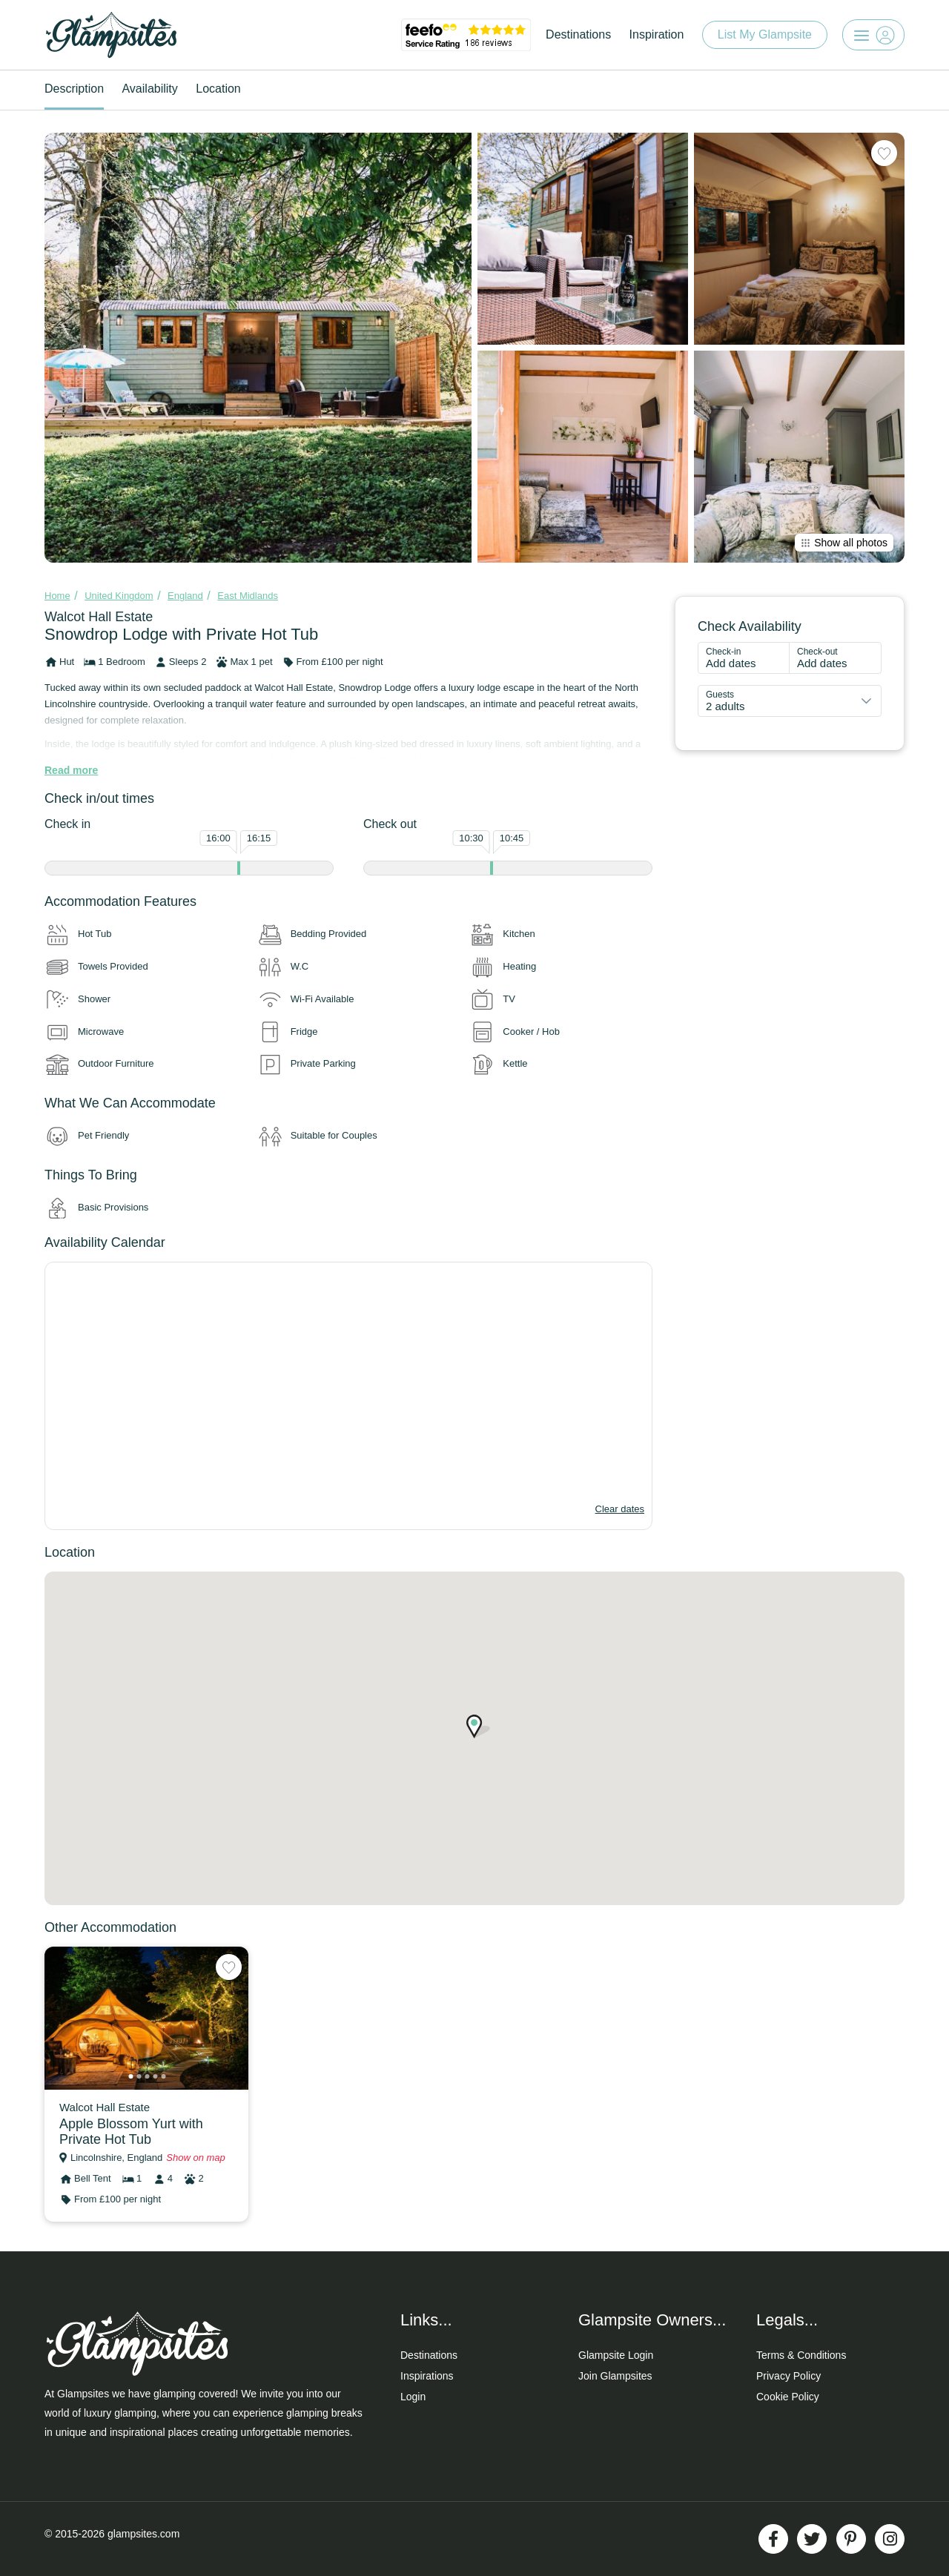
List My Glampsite (765, 34)
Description (74, 88)
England (185, 595)
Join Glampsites (615, 2376)
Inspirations (427, 2376)
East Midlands (247, 595)
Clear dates (619, 1508)
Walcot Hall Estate (98, 616)
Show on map (195, 2157)
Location (218, 88)
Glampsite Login (615, 2355)
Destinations (578, 34)
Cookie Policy (787, 2397)
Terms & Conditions (801, 2355)
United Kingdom (119, 595)
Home (57, 595)
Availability (149, 88)
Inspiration (656, 34)
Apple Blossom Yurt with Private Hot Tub (131, 2131)
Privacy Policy (788, 2376)
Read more (71, 770)
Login (413, 2397)
